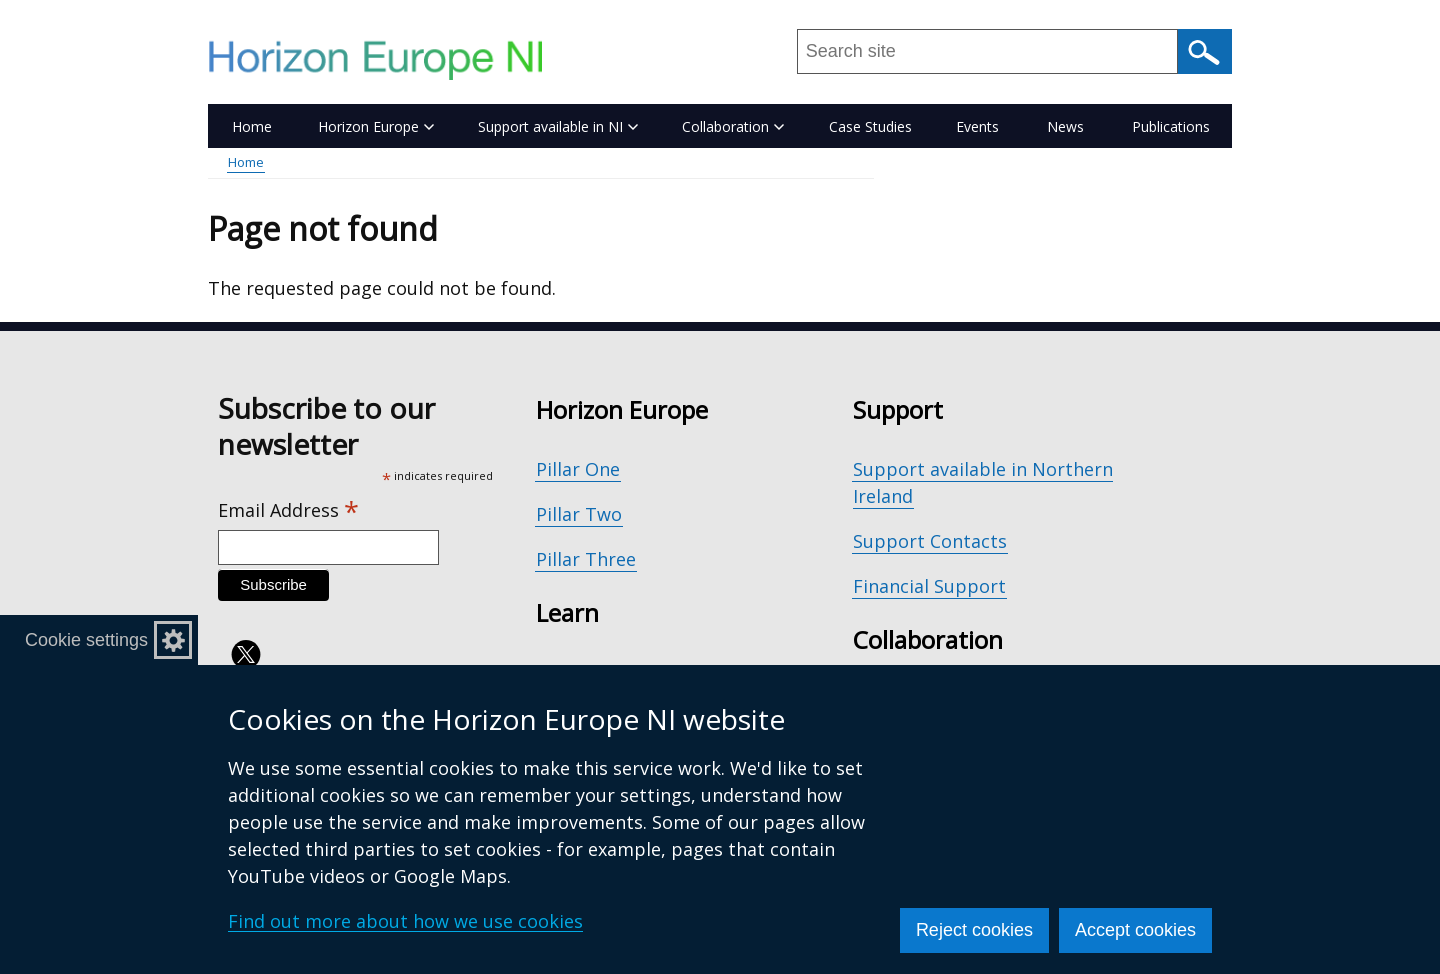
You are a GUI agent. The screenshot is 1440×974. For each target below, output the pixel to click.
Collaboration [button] (733, 126)
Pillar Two (579, 514)
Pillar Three (586, 559)
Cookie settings (86, 640)
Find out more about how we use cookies (405, 921)
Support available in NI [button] (558, 126)
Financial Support (929, 586)
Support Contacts (930, 541)
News (1065, 126)
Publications (1171, 126)
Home (252, 126)
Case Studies (870, 126)
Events (977, 126)
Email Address (288, 510)
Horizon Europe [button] (376, 126)
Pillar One (578, 469)
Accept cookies (1135, 930)
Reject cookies (974, 930)
